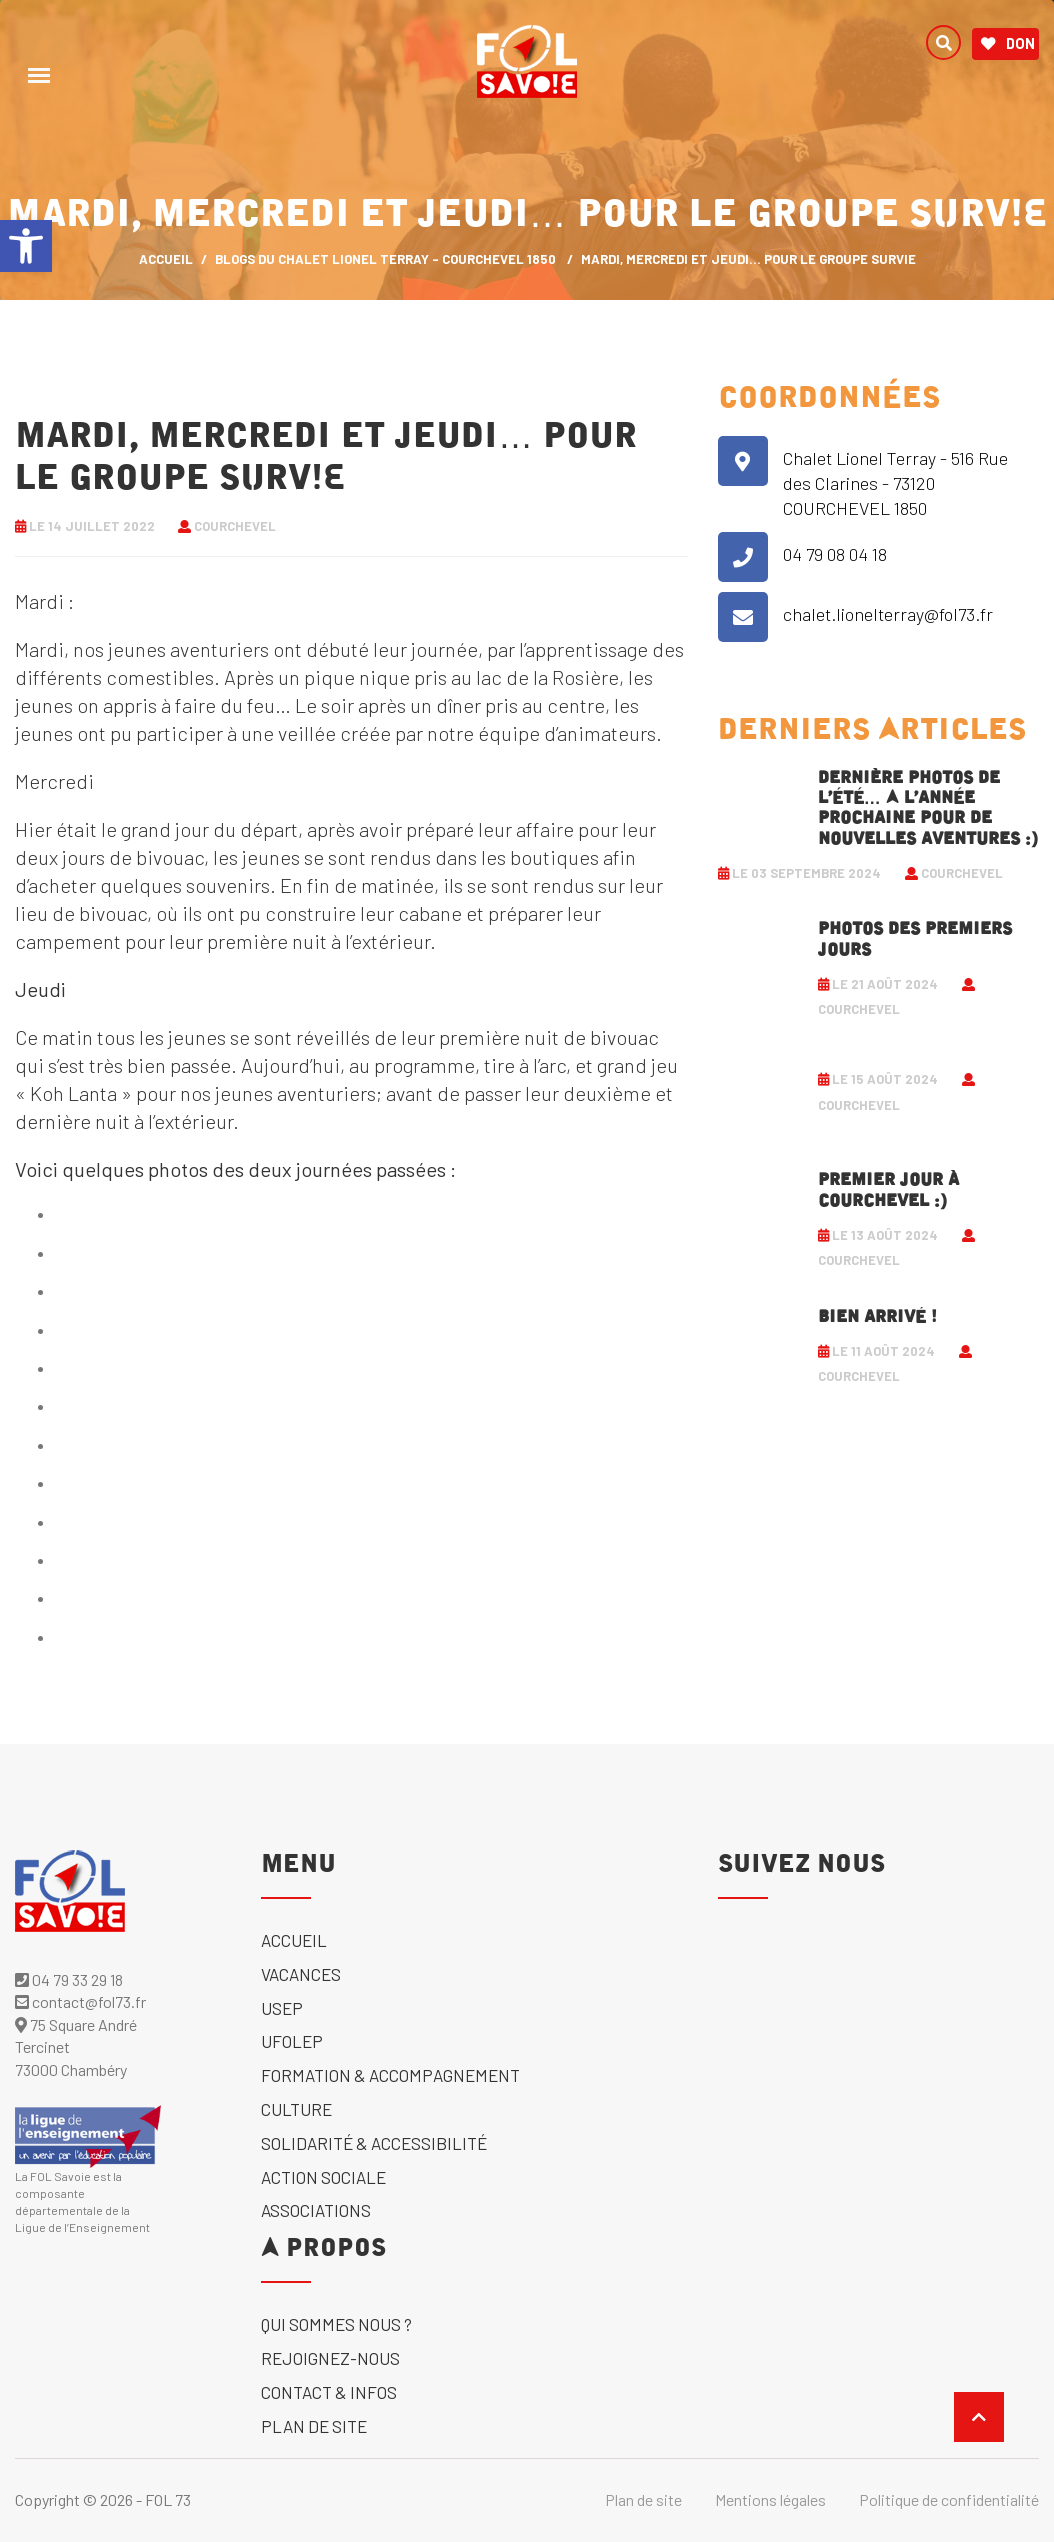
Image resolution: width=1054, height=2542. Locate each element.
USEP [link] (282, 2008)
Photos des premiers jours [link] (915, 939)
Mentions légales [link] (770, 2499)
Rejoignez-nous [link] (330, 2358)
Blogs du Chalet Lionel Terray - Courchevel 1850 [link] (385, 259)
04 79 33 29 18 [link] (69, 1979)
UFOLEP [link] (292, 2041)
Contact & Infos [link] (329, 2392)
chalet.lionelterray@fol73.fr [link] (888, 614)
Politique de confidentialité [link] (949, 2499)
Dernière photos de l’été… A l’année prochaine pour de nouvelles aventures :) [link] (928, 808)
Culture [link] (296, 2109)
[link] (26, 246)
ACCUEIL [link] (166, 259)
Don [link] (1008, 44)
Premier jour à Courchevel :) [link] (888, 1190)
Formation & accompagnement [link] (390, 2075)
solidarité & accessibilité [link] (374, 2143)
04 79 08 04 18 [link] (835, 554)
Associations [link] (316, 2210)
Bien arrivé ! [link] (877, 1317)
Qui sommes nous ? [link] (336, 2324)
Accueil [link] (294, 1940)
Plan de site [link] (314, 2426)
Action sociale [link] (323, 2177)
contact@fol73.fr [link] (80, 2001)
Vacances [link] (301, 1974)
